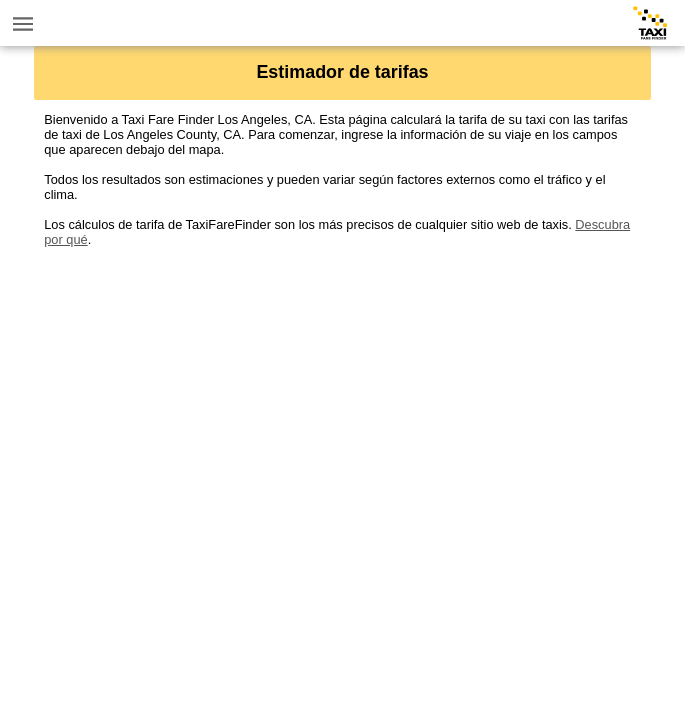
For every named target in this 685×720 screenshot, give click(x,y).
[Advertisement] (342, 387)
